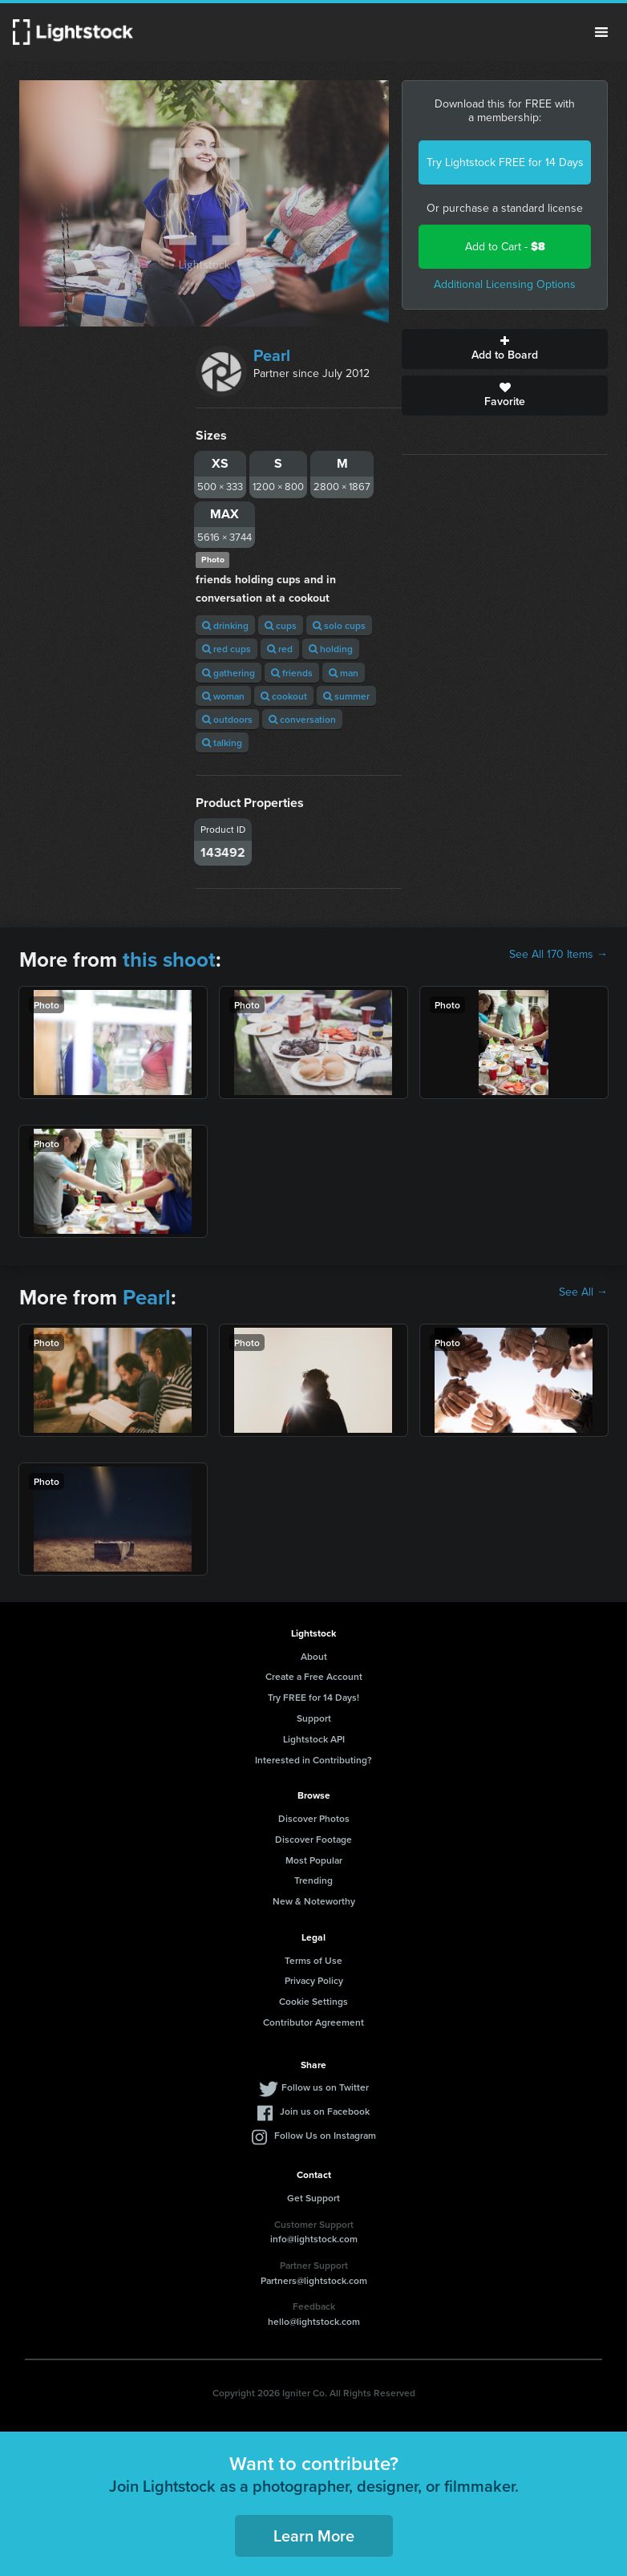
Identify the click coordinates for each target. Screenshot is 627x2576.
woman (223, 696)
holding (331, 648)
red (280, 648)
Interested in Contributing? (313, 1760)
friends (292, 672)
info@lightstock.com (314, 2238)
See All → (583, 1292)
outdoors (227, 719)
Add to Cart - (505, 246)
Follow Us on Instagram (325, 2135)
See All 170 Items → (558, 955)
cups (281, 625)
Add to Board (505, 349)
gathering (228, 672)
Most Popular (313, 1860)
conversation (302, 719)
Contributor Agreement (313, 2022)
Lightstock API (314, 1739)
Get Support (313, 2198)
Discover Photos (314, 1818)
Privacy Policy (314, 1980)
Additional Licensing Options (505, 284)
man (343, 672)
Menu (601, 32)
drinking (225, 625)
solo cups (339, 625)
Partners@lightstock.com (314, 2280)
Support (314, 1718)
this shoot (169, 959)
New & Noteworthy (314, 1901)
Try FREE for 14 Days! (313, 1697)
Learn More (313, 2535)
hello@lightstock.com (314, 2321)
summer (346, 696)
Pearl (271, 355)
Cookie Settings (313, 2001)
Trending (313, 1880)
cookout (284, 696)
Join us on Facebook (325, 2111)
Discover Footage (313, 1839)
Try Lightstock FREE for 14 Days (505, 162)
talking (222, 742)
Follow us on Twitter (325, 2087)
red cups (226, 648)
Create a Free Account (313, 1676)
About (314, 1656)
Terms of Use (313, 1960)
